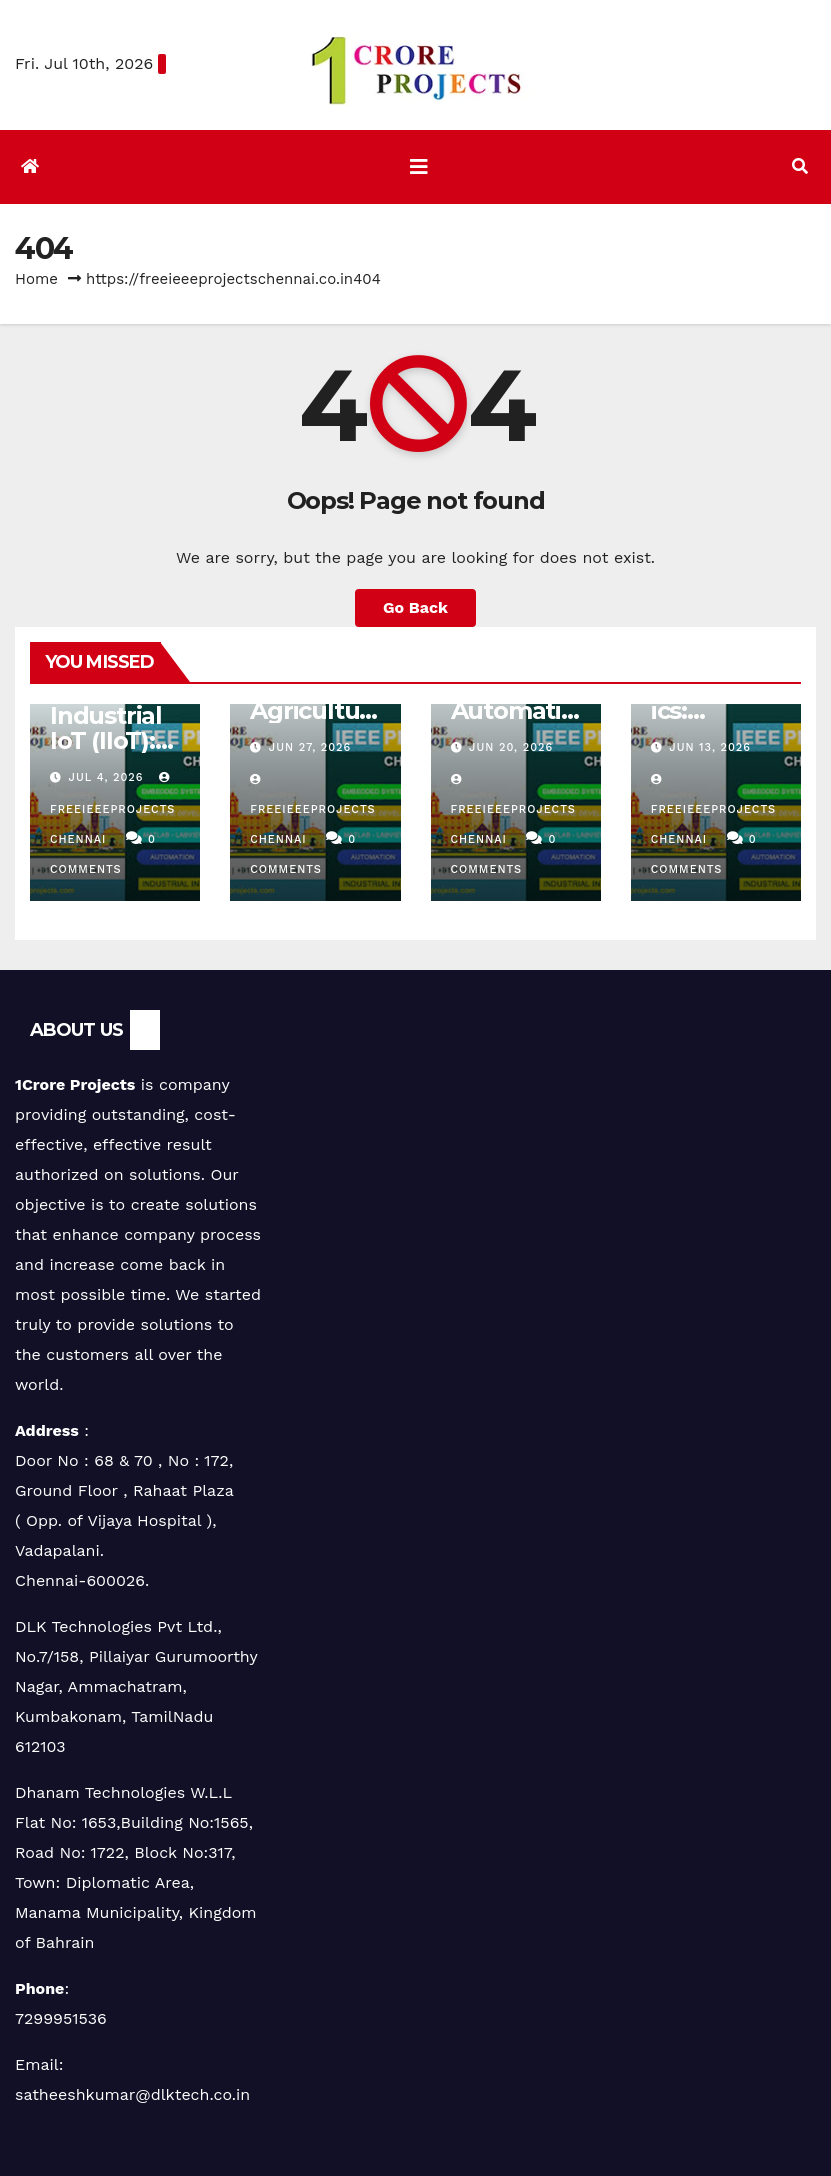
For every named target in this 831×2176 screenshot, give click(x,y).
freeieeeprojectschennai (112, 808)
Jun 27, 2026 (310, 747)
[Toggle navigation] (419, 167)
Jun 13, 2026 (710, 747)
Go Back (415, 607)
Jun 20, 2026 (511, 747)
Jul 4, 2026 (106, 777)
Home (36, 279)
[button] (800, 166)
